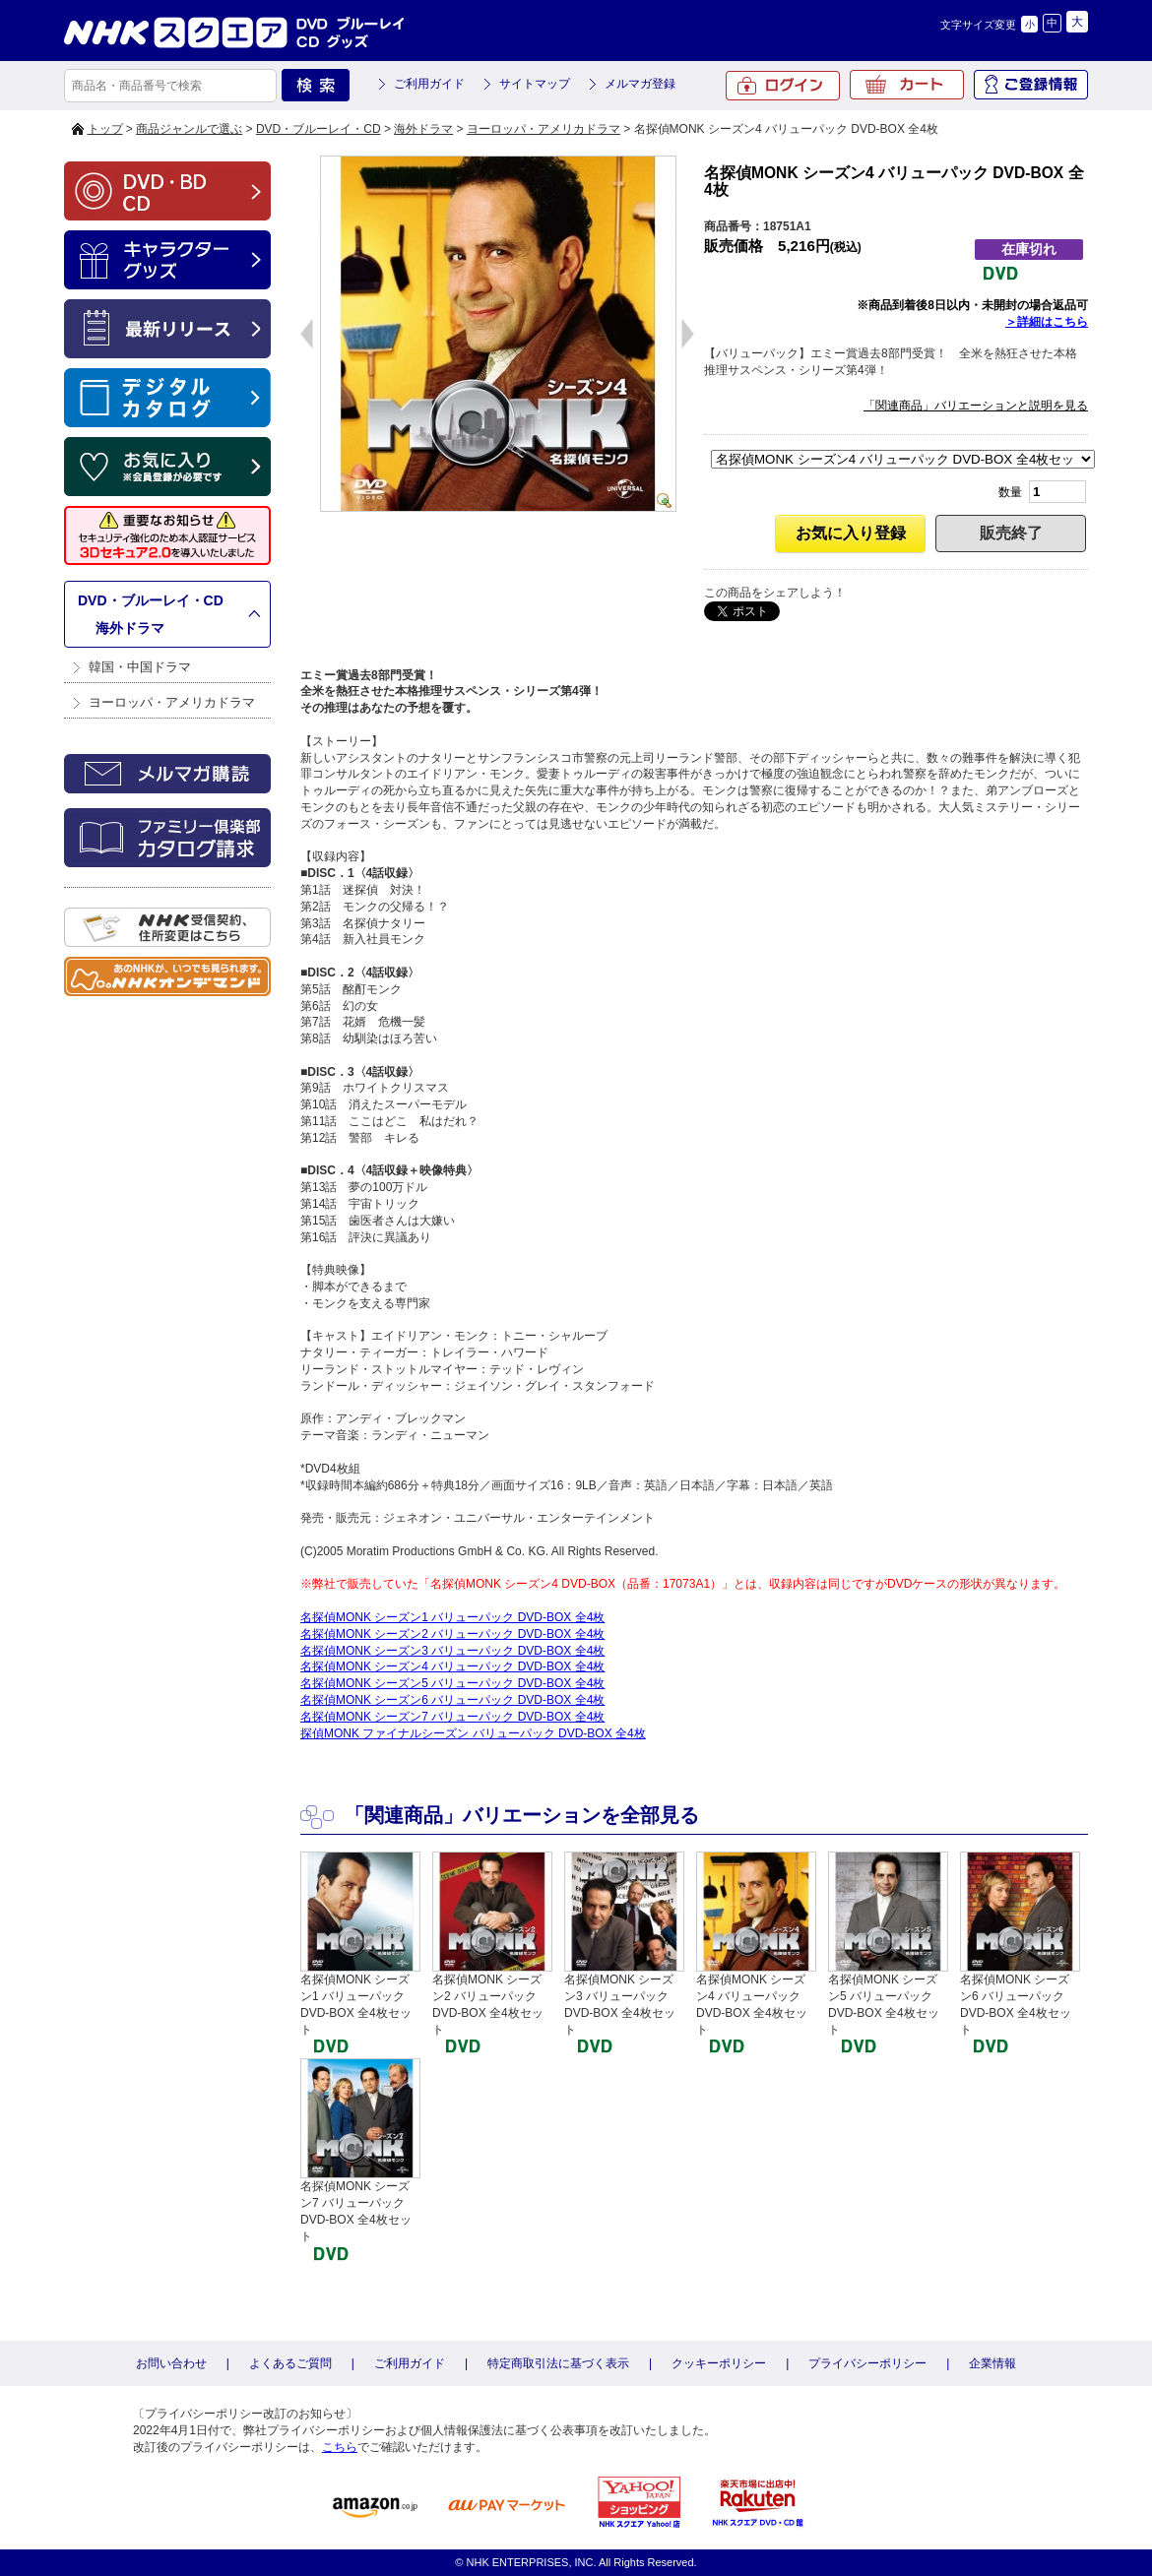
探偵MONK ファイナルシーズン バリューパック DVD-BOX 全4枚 (473, 1733)
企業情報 (992, 2363)
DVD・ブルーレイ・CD (318, 129)
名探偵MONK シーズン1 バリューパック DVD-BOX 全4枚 (452, 1617)
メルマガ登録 (640, 84)
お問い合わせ (171, 2363)
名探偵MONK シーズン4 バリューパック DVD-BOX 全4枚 (452, 1666)
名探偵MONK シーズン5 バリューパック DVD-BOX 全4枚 (452, 1683)
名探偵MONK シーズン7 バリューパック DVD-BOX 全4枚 (452, 1717)
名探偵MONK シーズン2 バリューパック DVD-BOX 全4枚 (452, 1634)
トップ (105, 129)
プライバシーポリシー (867, 2363)
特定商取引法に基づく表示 (558, 2363)
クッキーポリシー (719, 2363)
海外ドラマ (423, 129)
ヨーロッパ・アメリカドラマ (543, 129)
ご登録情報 (1031, 84)
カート (907, 84)
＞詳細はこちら (1046, 322)
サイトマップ (534, 84)
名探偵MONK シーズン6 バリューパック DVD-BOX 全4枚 (452, 1700)
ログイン (783, 85)
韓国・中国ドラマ (140, 667)
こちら (339, 2447)
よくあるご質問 (290, 2363)
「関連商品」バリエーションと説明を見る (976, 405)
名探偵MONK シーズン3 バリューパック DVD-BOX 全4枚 (452, 1651)
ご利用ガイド (429, 84)
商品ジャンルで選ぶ (189, 129)
